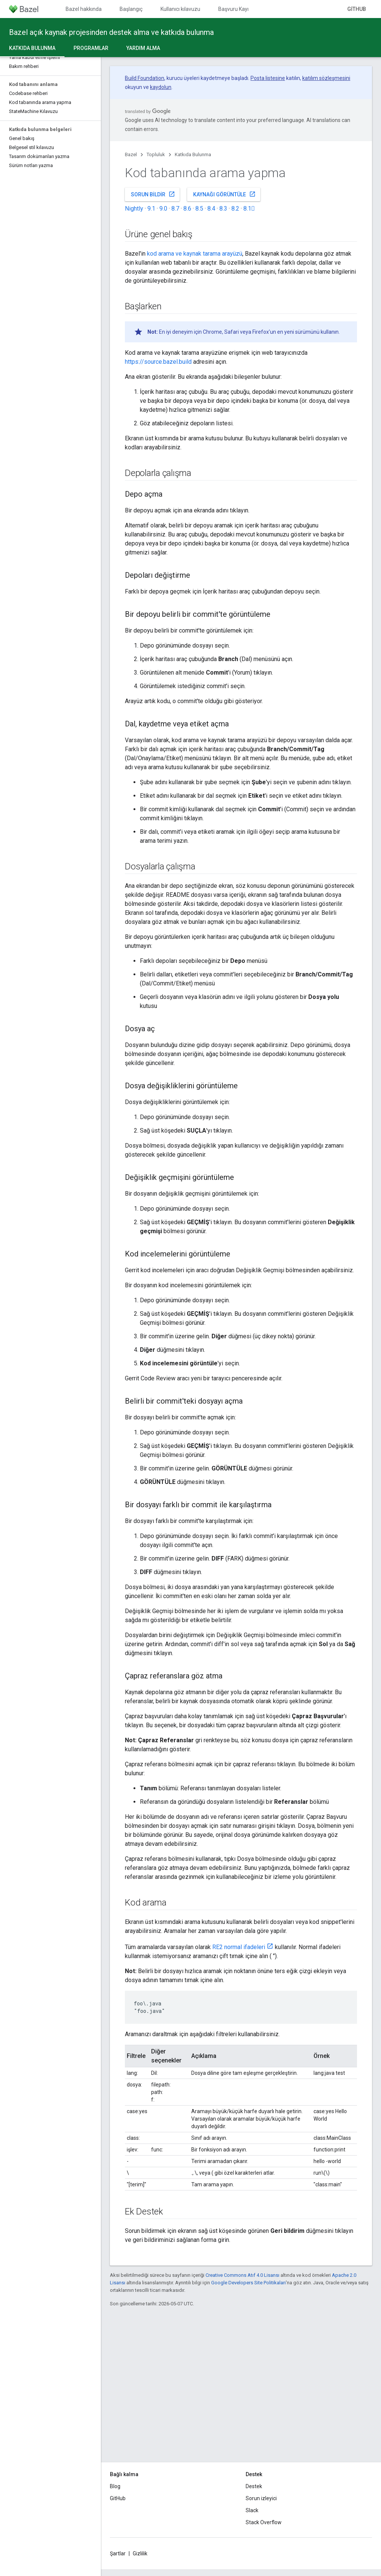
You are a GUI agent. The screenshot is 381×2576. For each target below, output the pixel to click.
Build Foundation (144, 78)
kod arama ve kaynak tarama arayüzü (194, 253)
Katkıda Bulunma (193, 154)
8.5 (199, 208)
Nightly (134, 208)
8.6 (187, 208)
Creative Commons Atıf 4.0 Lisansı (242, 2275)
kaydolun (160, 87)
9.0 (163, 208)
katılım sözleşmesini (326, 78)
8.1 (249, 208)
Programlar (91, 48)
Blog (115, 2486)
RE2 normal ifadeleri (238, 1947)
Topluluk (156, 154)
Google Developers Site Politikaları (248, 2282)
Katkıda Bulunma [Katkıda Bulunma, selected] (32, 48)
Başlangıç (131, 9)
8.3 (223, 208)
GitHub (356, 9)
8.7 (175, 208)
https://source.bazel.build (158, 361)
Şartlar (118, 2553)
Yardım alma (143, 48)
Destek (254, 2486)
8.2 (235, 208)
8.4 (211, 208)
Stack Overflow (264, 2522)
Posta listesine (267, 78)
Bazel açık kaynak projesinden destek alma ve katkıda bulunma (111, 32)
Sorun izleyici (261, 2498)
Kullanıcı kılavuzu (180, 9)
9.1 (151, 208)
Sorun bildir (153, 194)
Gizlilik (140, 2553)
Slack (252, 2510)
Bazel (131, 154)
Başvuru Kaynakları (240, 9)
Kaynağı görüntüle (224, 194)
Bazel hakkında (84, 9)
